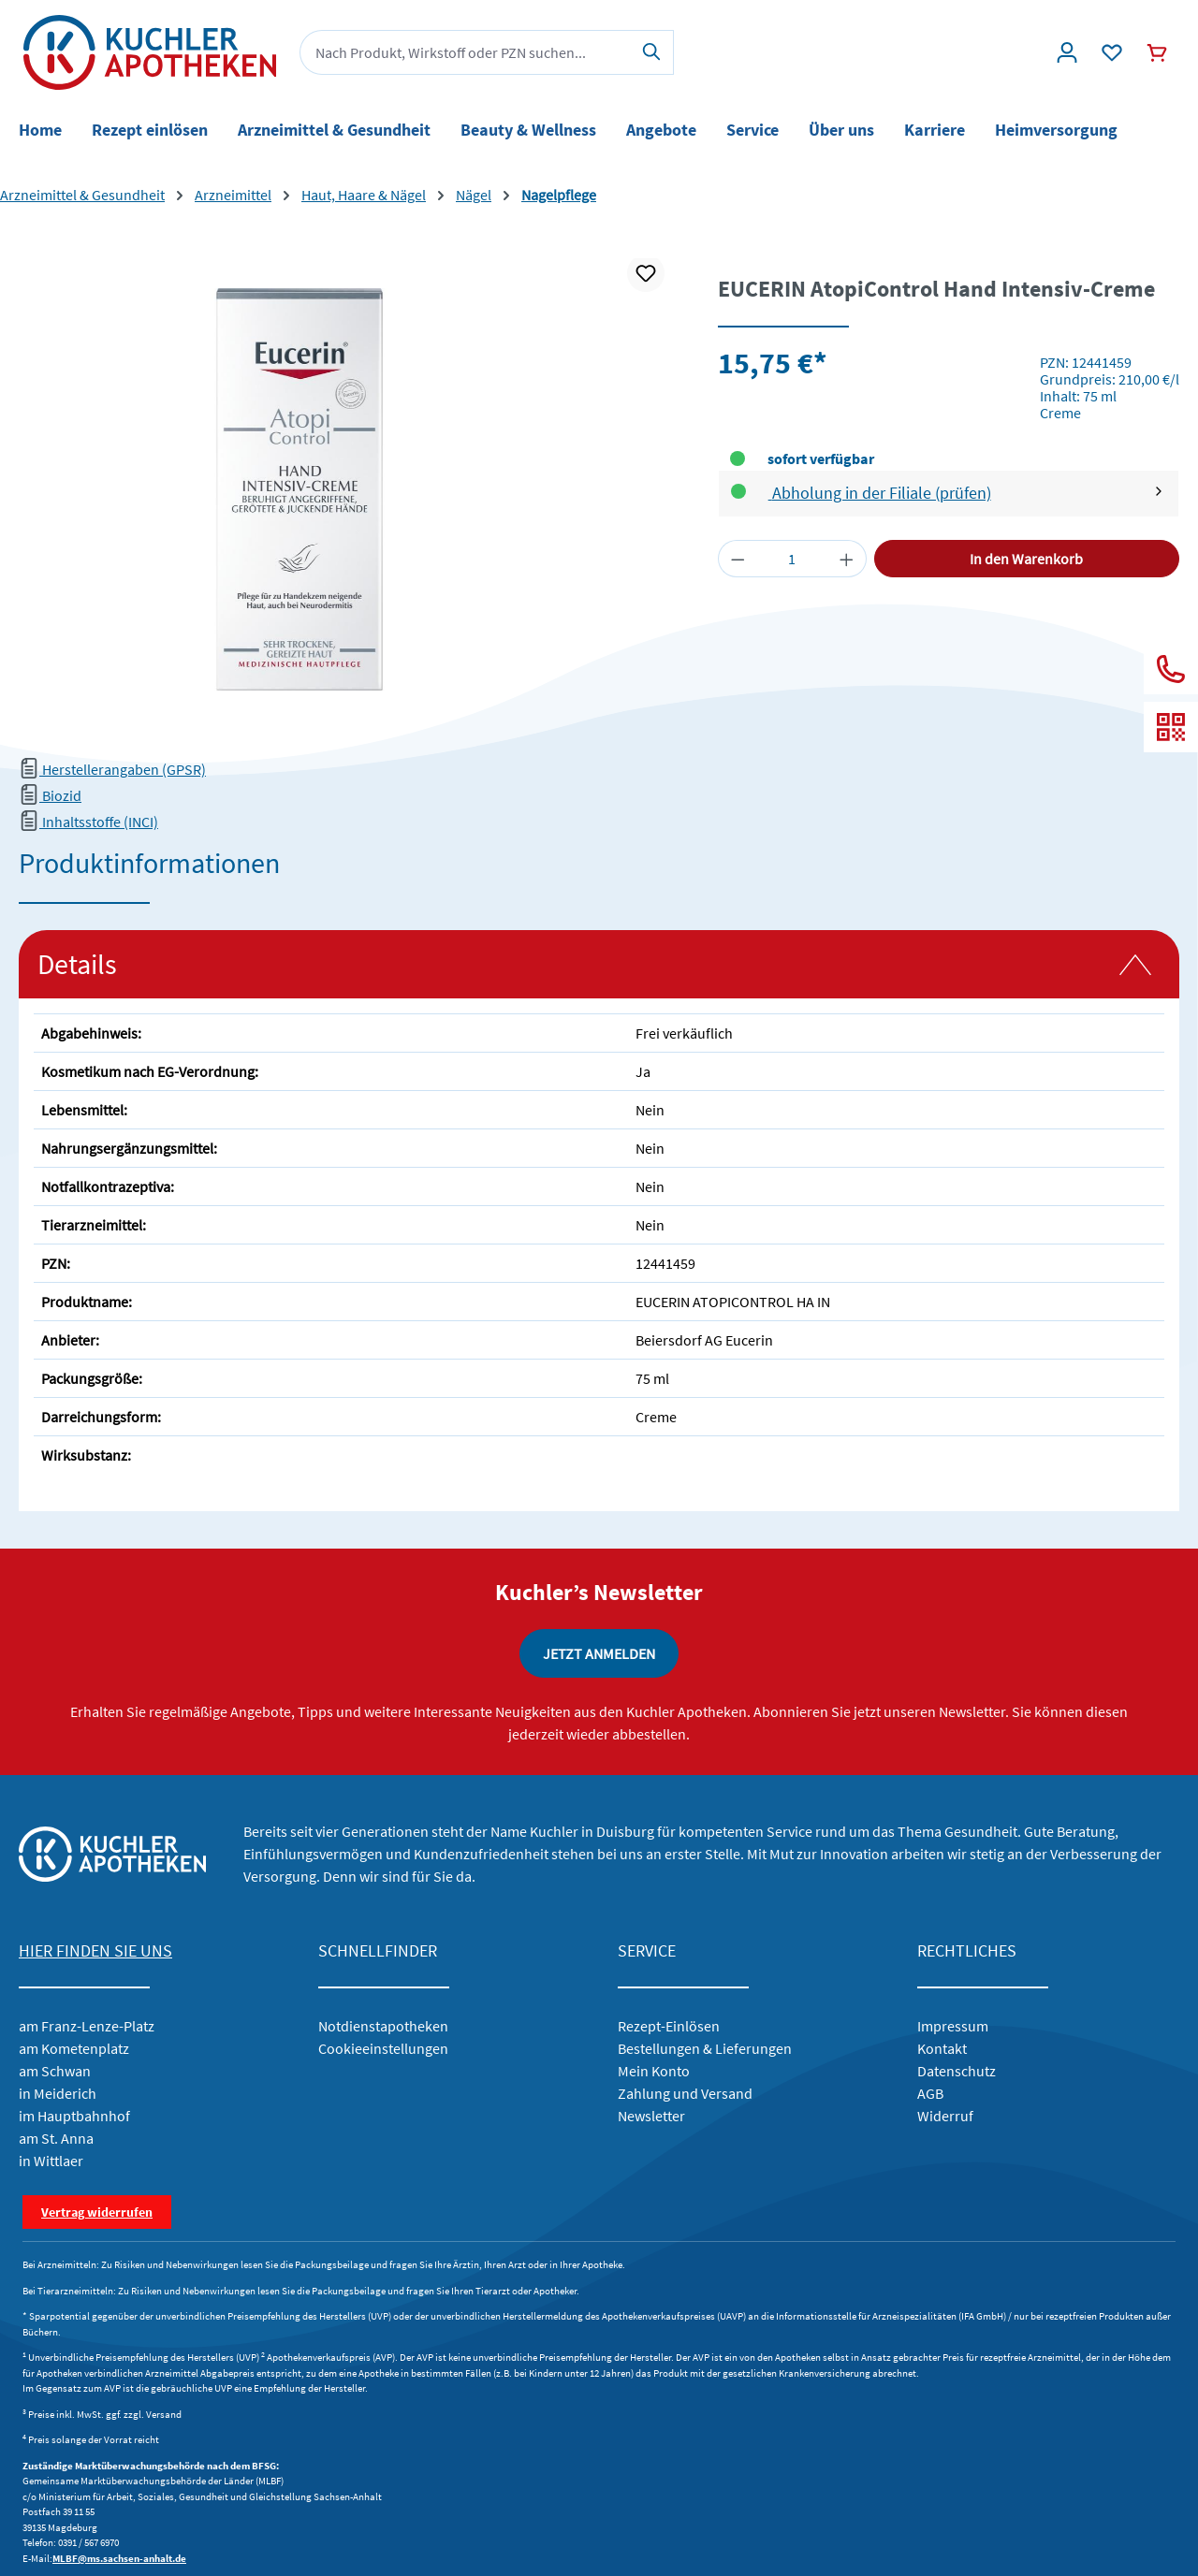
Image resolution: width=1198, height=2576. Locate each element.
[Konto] (1067, 52)
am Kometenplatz (74, 2048)
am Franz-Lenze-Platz (86, 2025)
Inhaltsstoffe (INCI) (88, 821)
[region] (349, 489)
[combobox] (465, 52)
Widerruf (945, 2115)
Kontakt (942, 2048)
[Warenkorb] (1156, 52)
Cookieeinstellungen (383, 2048)
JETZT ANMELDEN (599, 1653)
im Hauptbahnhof (74, 2115)
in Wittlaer (51, 2160)
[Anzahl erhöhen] (847, 558)
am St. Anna (56, 2138)
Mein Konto (654, 2070)
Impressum (952, 2025)
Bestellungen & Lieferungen (705, 2048)
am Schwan (55, 2070)
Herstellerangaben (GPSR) (112, 769)
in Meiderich (57, 2093)
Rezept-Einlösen (669, 2025)
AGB (930, 2093)
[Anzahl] (791, 558)
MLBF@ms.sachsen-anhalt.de (119, 2558)
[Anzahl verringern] (737, 558)
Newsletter (651, 2115)
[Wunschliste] (1111, 52)
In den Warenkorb (1026, 558)
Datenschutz (956, 2070)
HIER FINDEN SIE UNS (95, 1950)
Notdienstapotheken (383, 2025)
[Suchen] (652, 52)
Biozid (50, 795)
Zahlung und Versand (685, 2093)
